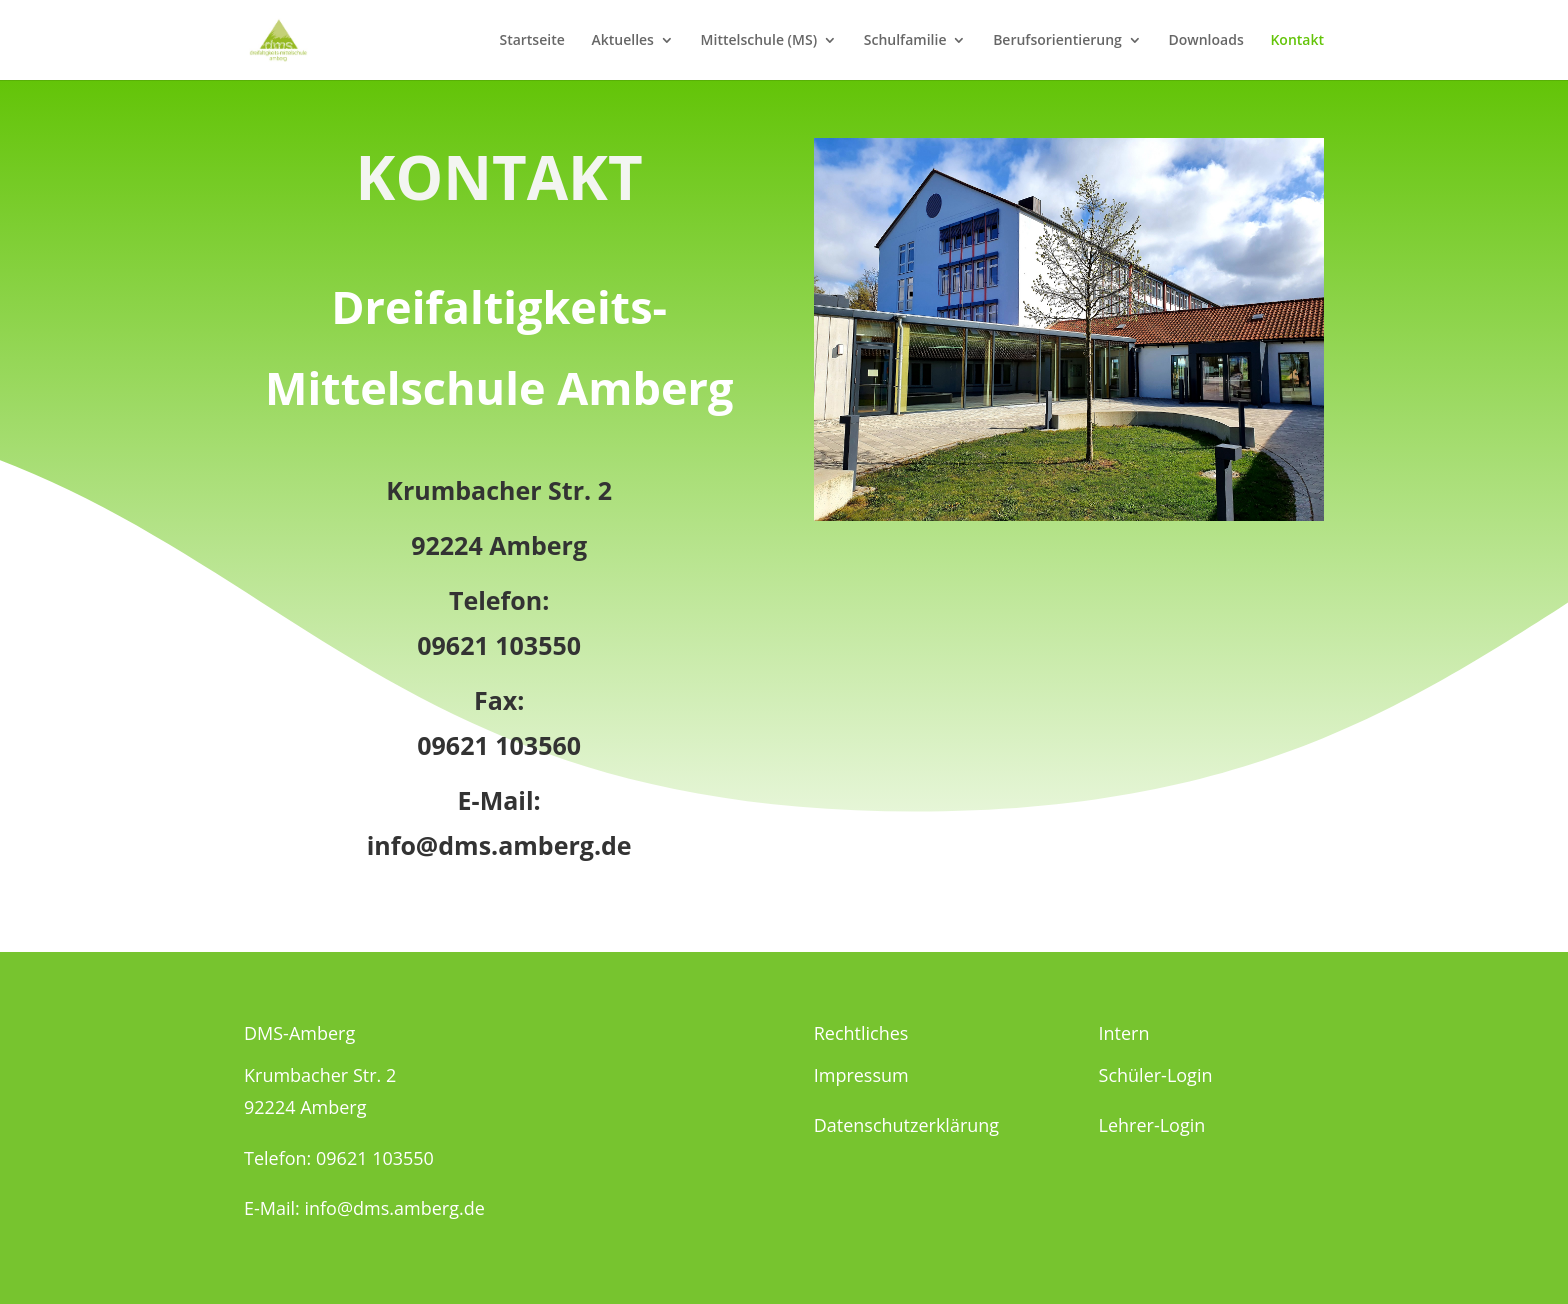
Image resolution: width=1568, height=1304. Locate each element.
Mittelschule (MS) (759, 41)
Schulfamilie (905, 41)
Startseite (531, 41)
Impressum (861, 1075)
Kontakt (1297, 41)
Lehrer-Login (1152, 1125)
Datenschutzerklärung (906, 1125)
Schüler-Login (1156, 1075)
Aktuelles (622, 41)
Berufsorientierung (1057, 41)
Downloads (1206, 41)
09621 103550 (499, 645)
